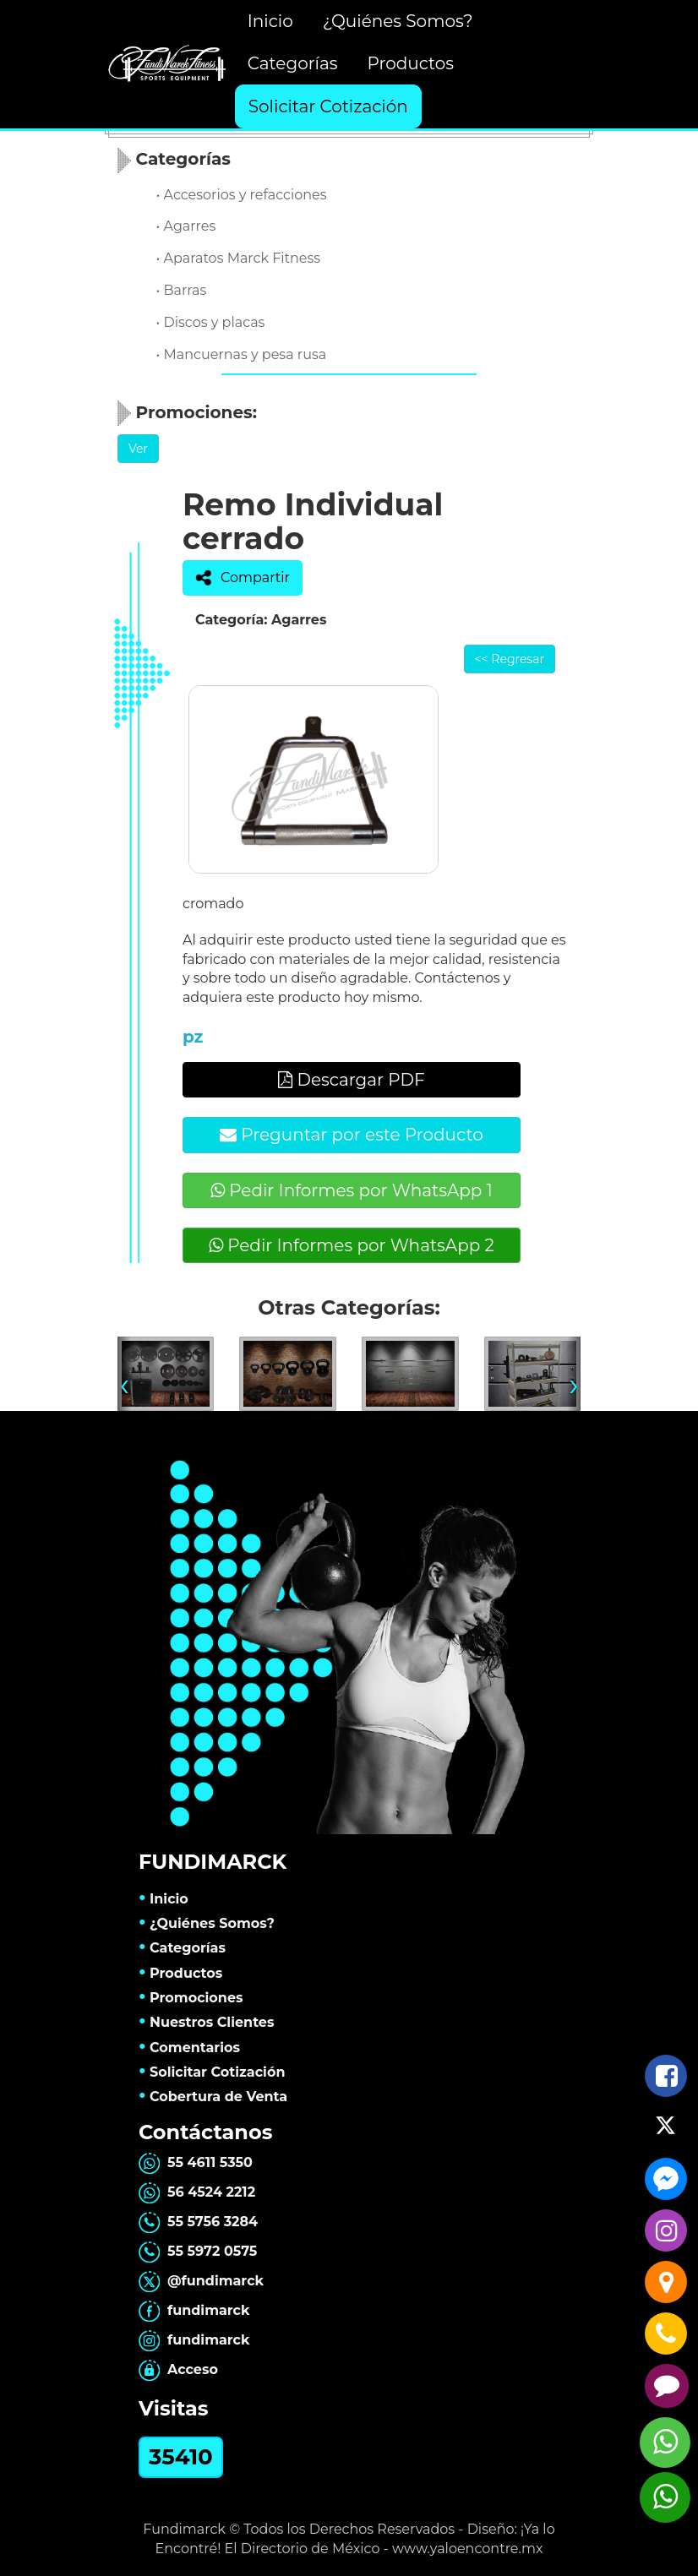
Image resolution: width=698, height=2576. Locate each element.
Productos (410, 63)
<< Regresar (510, 659)
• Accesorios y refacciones (241, 195)
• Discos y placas (210, 322)
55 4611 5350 (196, 2162)
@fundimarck (201, 2281)
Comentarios (189, 2048)
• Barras (181, 290)
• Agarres (186, 226)
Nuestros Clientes (207, 2022)
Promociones (191, 1998)
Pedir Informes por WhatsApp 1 (351, 1190)
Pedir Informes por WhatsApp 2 (351, 1245)
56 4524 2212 (197, 2192)
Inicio (270, 21)
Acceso (178, 2369)
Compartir (242, 577)
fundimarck (194, 2310)
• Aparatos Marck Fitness (238, 258)
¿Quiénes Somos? (398, 21)
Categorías (293, 63)
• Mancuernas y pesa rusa (241, 354)
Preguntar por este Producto (351, 1135)
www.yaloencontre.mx (467, 2549)
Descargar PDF (351, 1080)
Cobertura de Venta (213, 2097)
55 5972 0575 (198, 2251)
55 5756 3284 (198, 2222)
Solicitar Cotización (328, 106)
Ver (138, 448)
